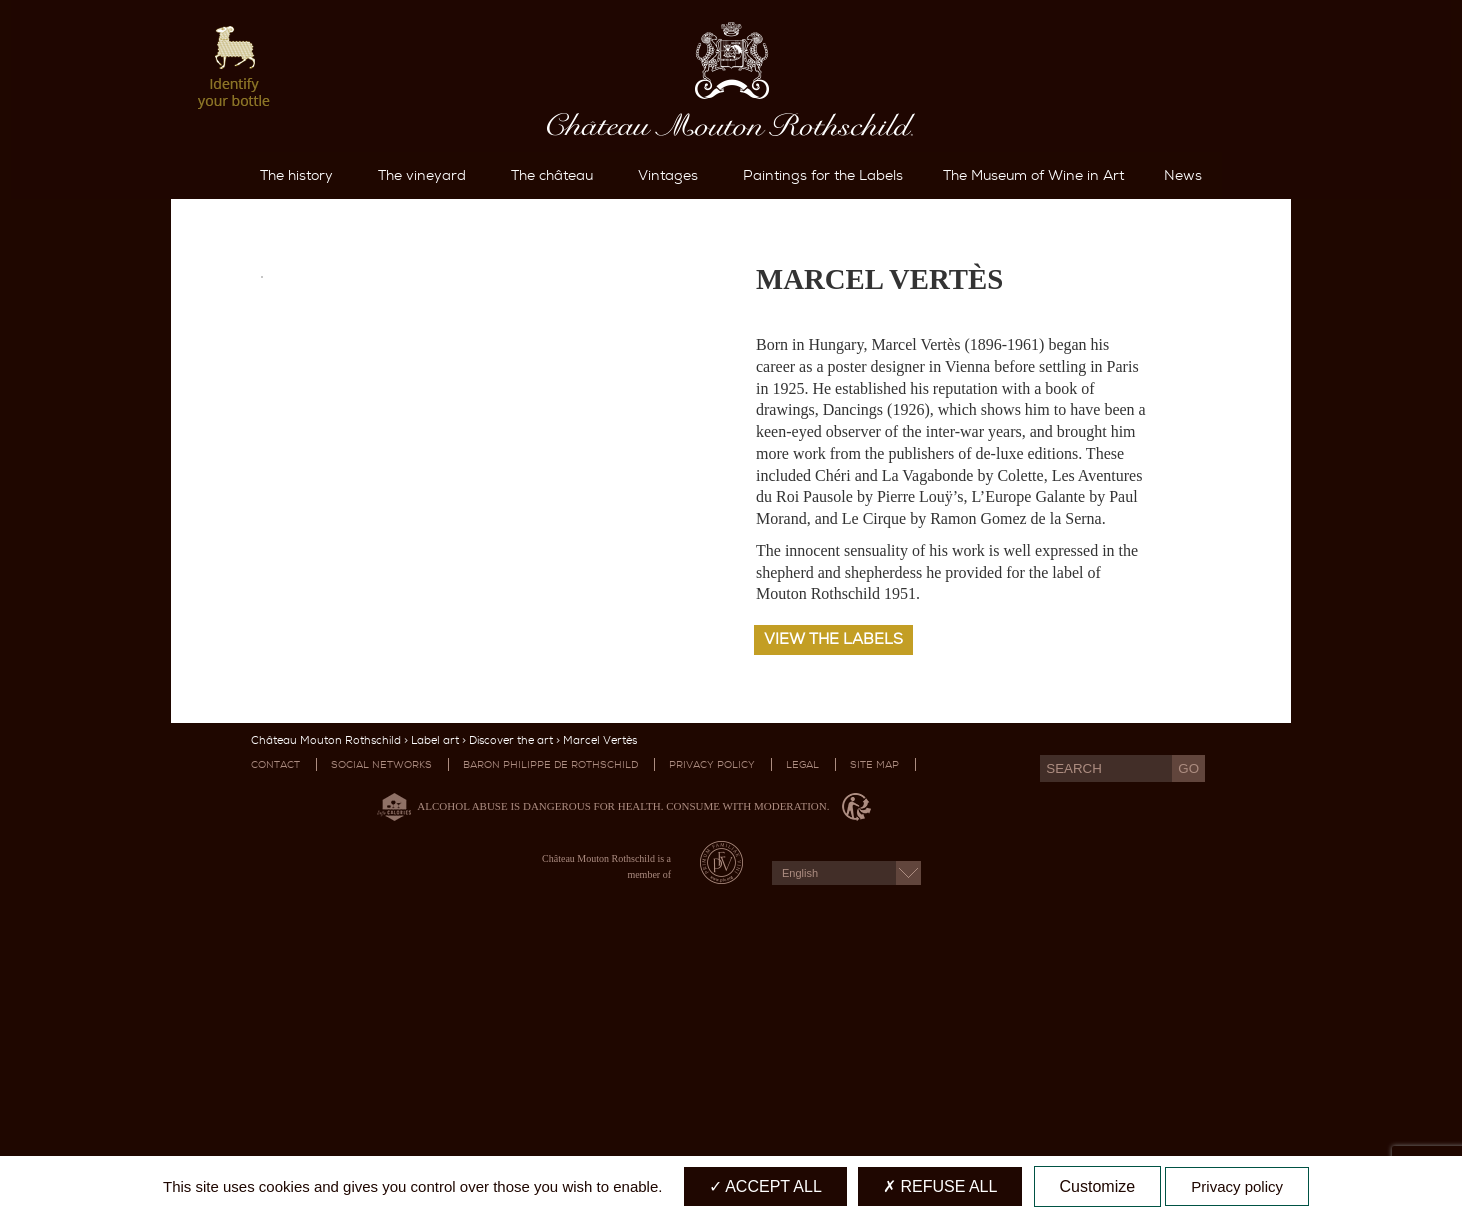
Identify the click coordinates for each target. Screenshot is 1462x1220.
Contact (275, 1020)
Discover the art (511, 996)
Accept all (765, 1186)
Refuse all (940, 1186)
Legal (802, 1020)
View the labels (833, 895)
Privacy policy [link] (1237, 1186)
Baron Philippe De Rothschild (550, 1020)
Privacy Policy (712, 1020)
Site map (874, 1020)
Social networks (381, 1020)
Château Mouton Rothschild (326, 996)
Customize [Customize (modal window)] (1098, 1186)
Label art (435, 996)
